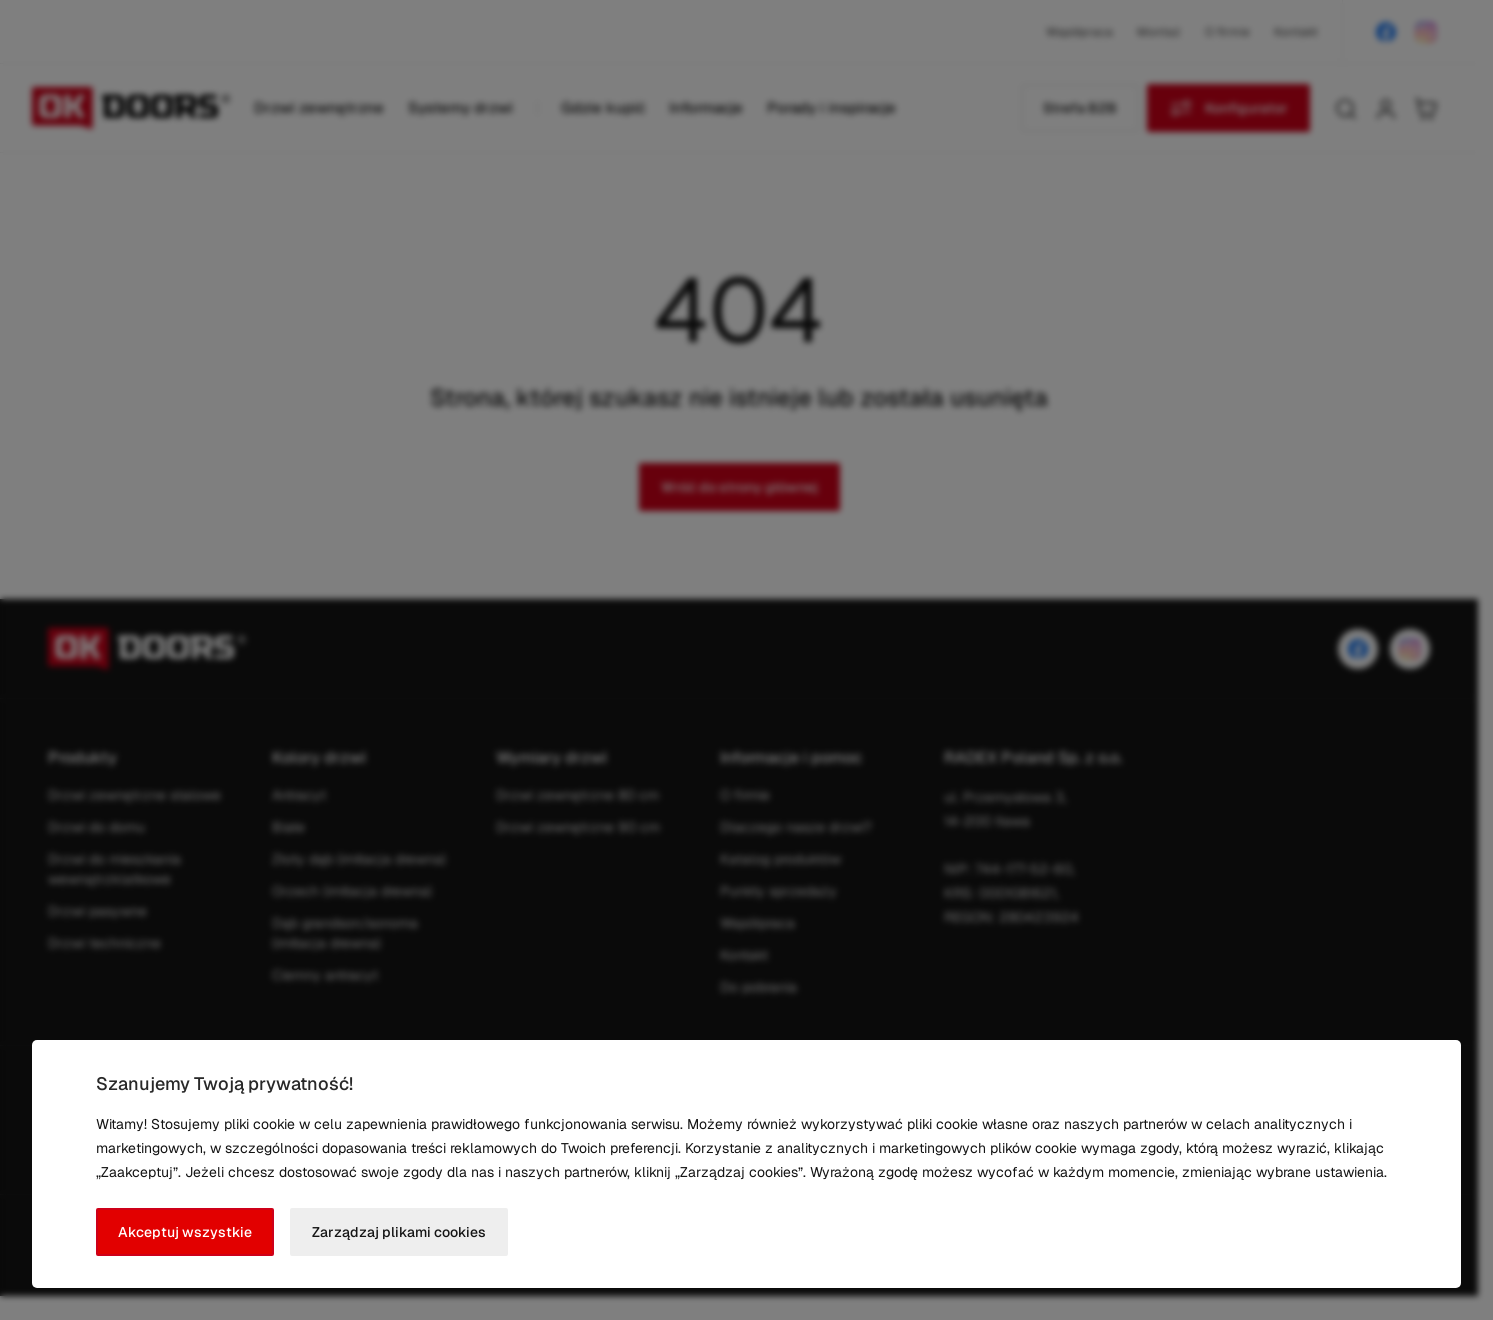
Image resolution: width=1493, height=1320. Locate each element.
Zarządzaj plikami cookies (399, 1232)
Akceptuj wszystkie (185, 1232)
